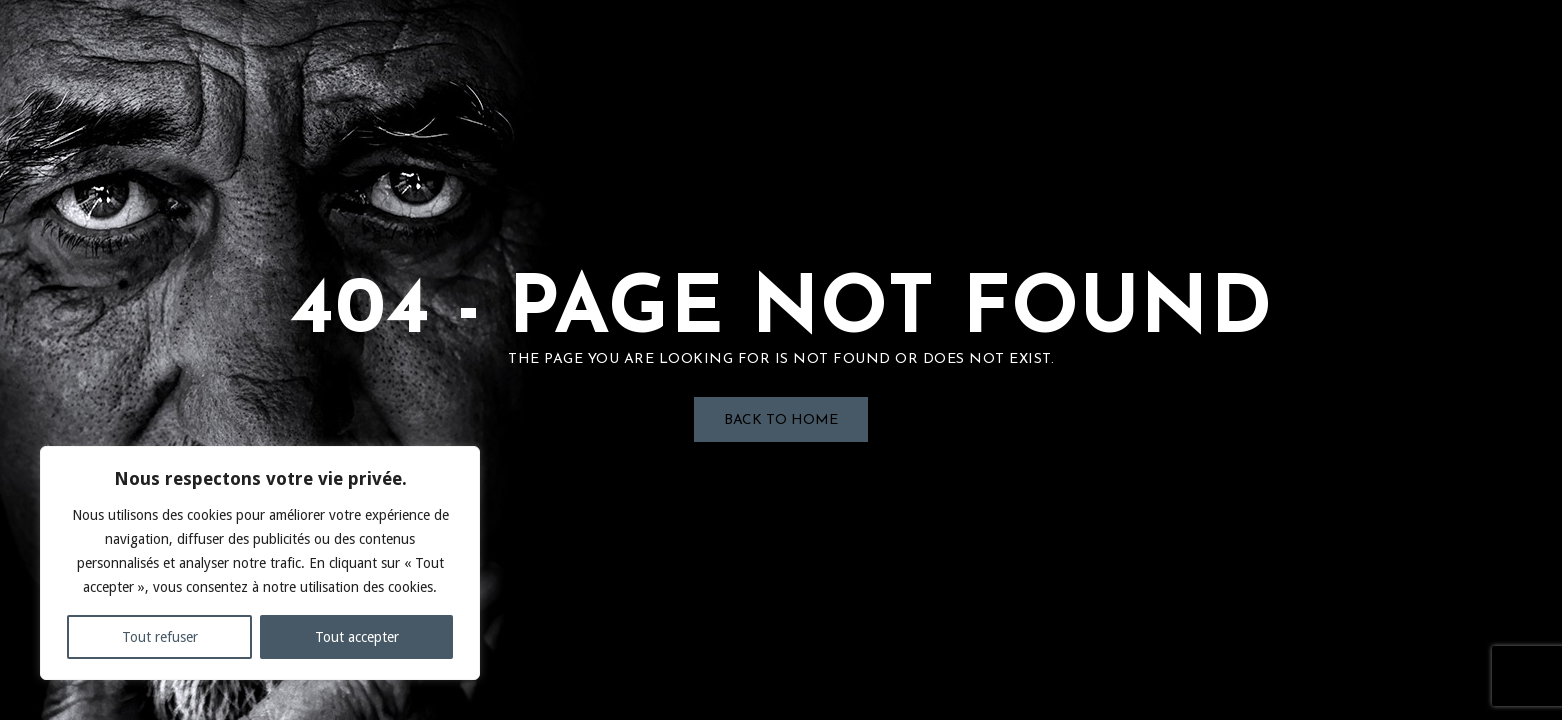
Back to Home (781, 420)
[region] (260, 563)
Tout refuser (160, 637)
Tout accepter (357, 637)
